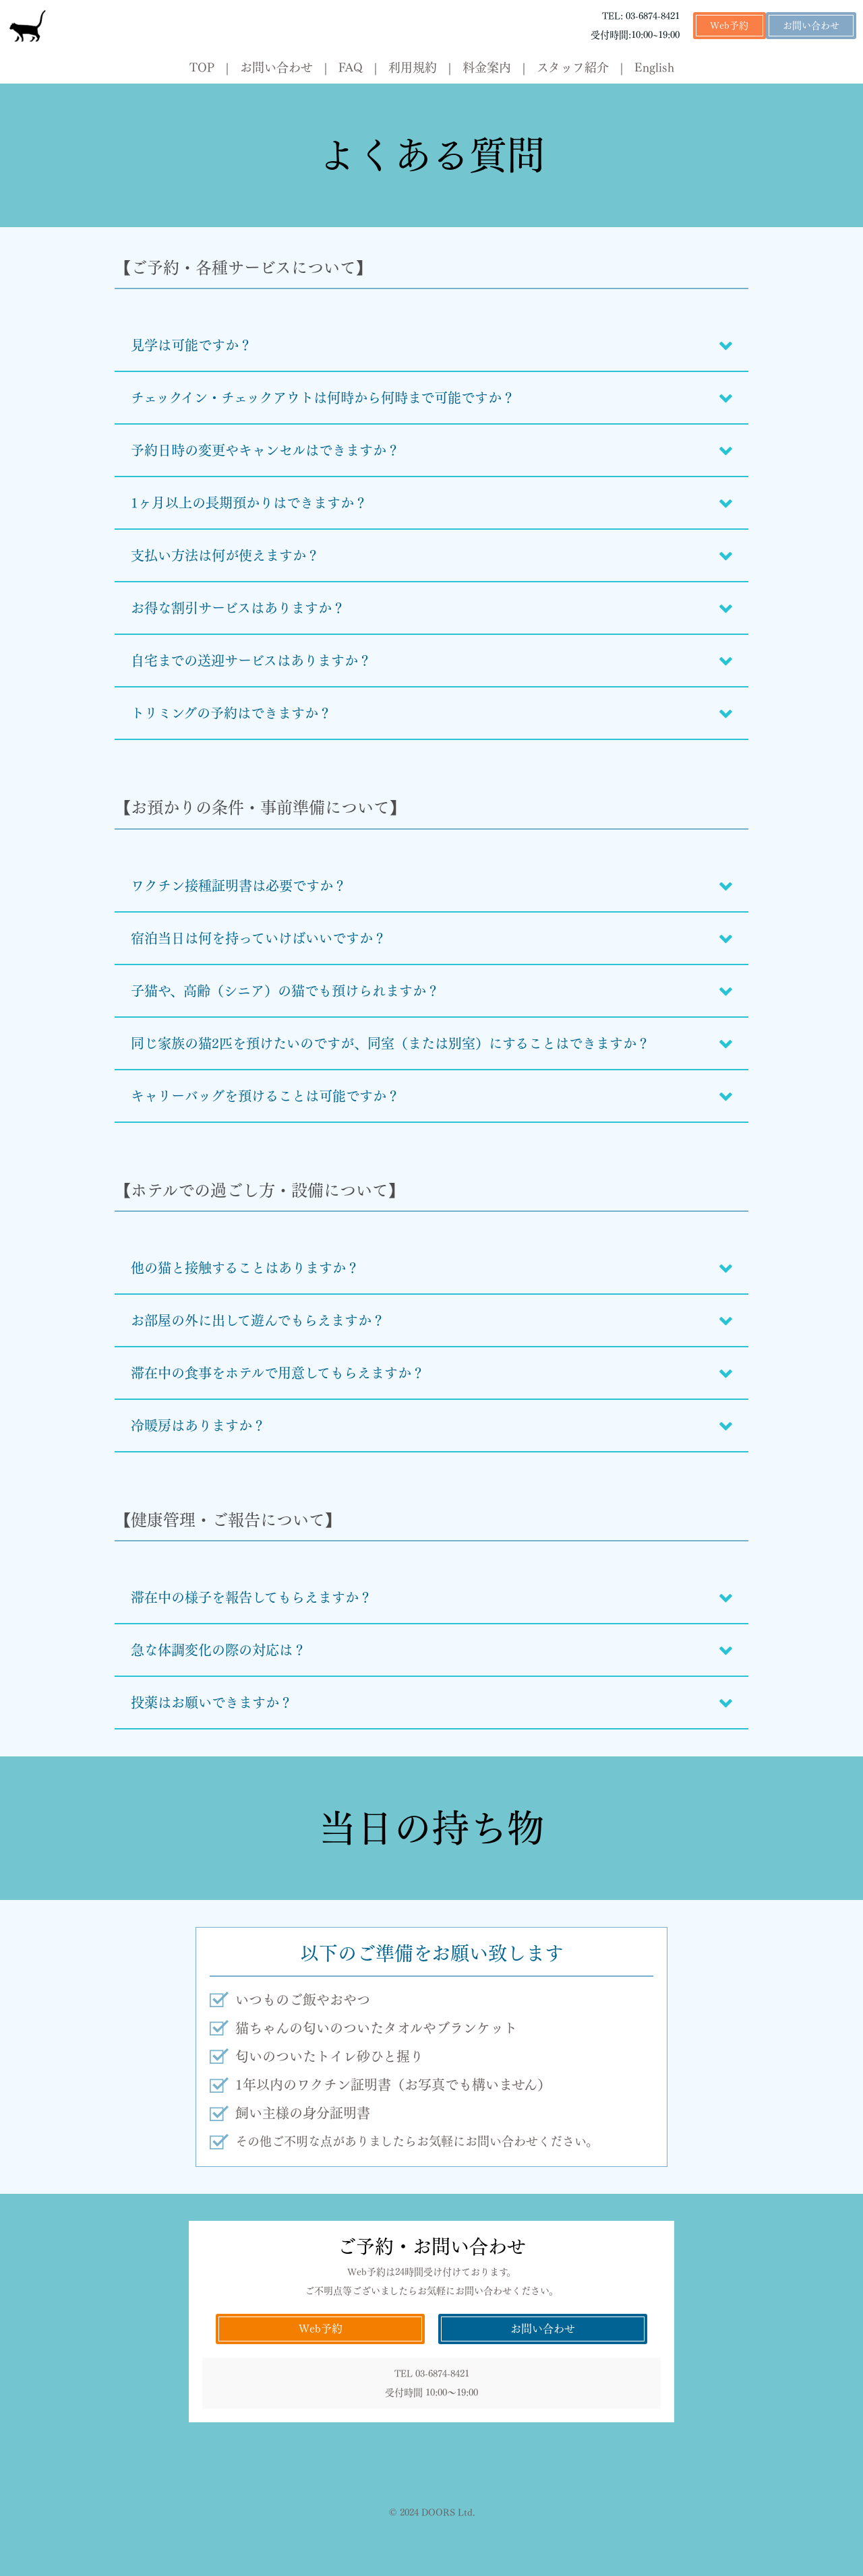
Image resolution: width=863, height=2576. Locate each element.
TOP (201, 67)
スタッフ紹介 (573, 67)
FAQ (350, 67)
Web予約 (729, 25)
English (654, 67)
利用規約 (412, 67)
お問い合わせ (811, 25)
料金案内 (487, 67)
